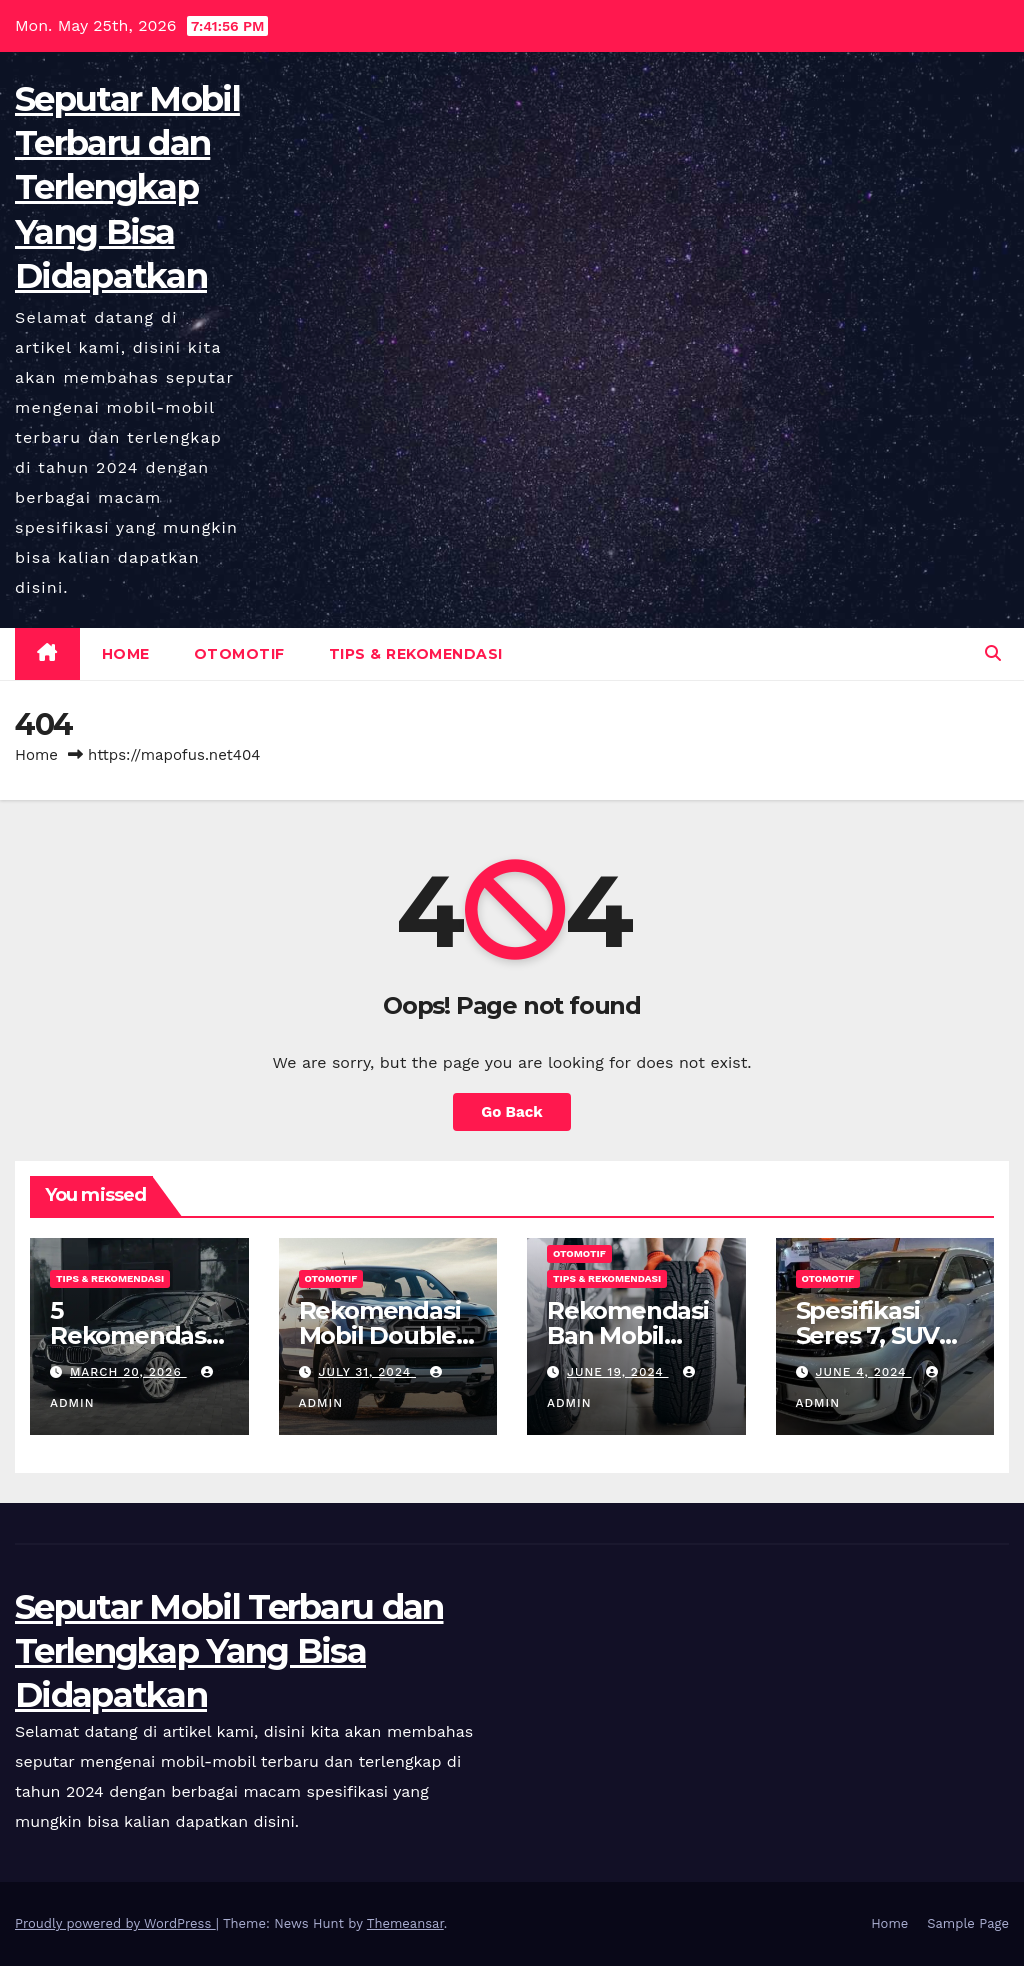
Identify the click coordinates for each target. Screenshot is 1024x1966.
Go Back (512, 1112)
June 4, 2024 (863, 1372)
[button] (993, 653)
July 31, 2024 (367, 1372)
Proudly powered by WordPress (115, 1923)
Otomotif (239, 654)
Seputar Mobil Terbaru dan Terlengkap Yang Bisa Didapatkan (127, 187)
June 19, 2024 (618, 1372)
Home (126, 654)
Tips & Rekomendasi (416, 654)
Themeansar (405, 1923)
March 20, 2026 (128, 1372)
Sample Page (968, 1923)
